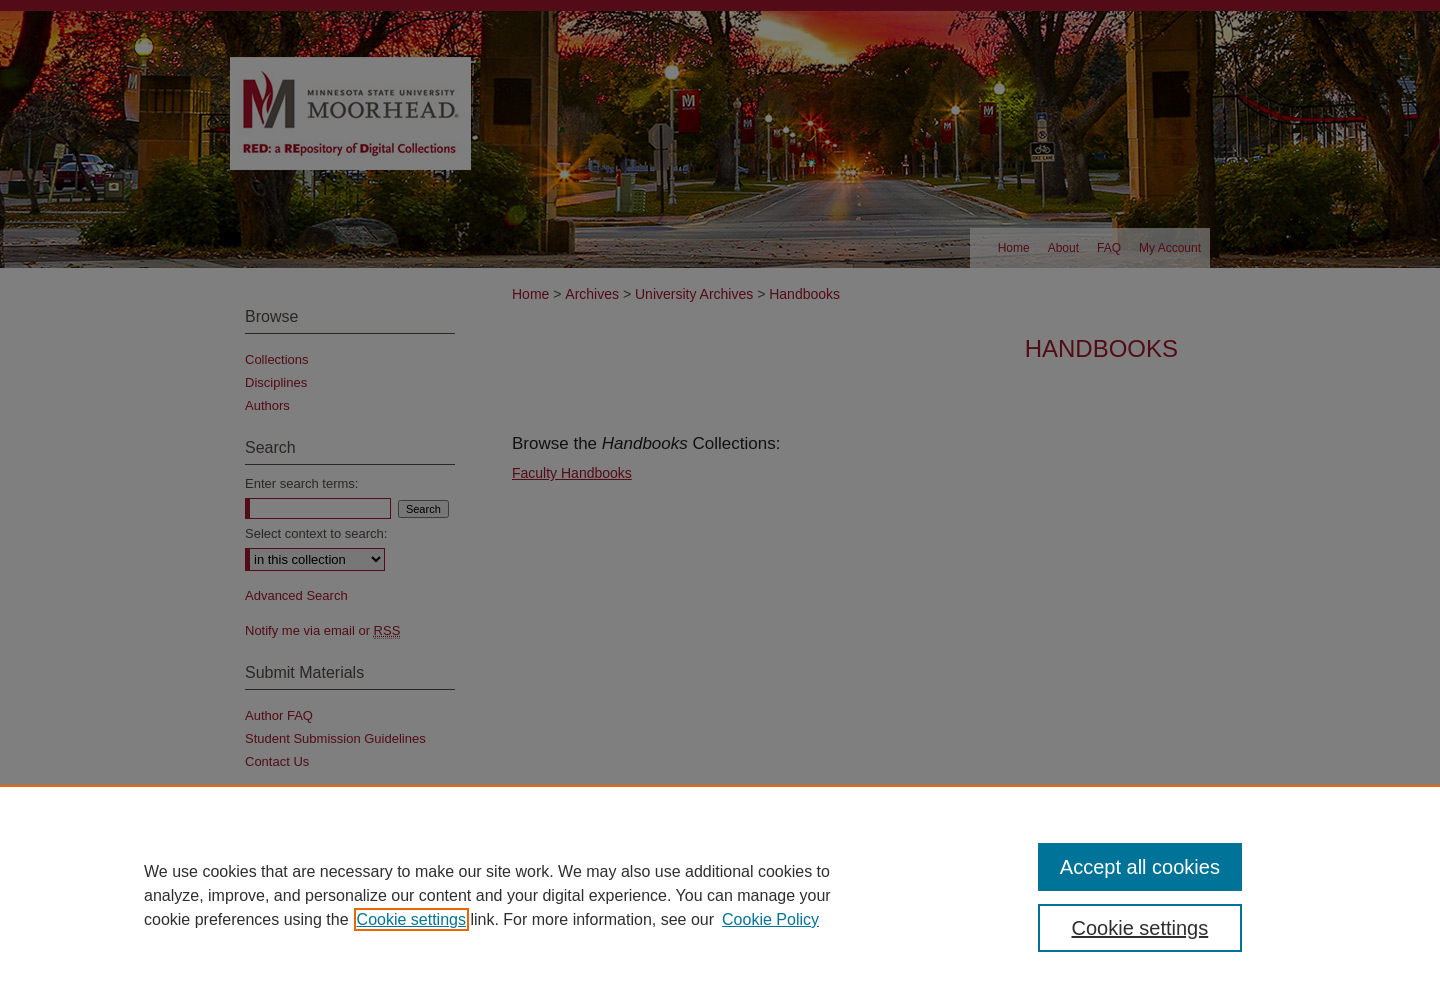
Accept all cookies (1140, 867)
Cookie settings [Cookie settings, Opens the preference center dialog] (1140, 928)
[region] (720, 895)
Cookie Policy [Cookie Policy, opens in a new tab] (770, 919)
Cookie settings (411, 919)
